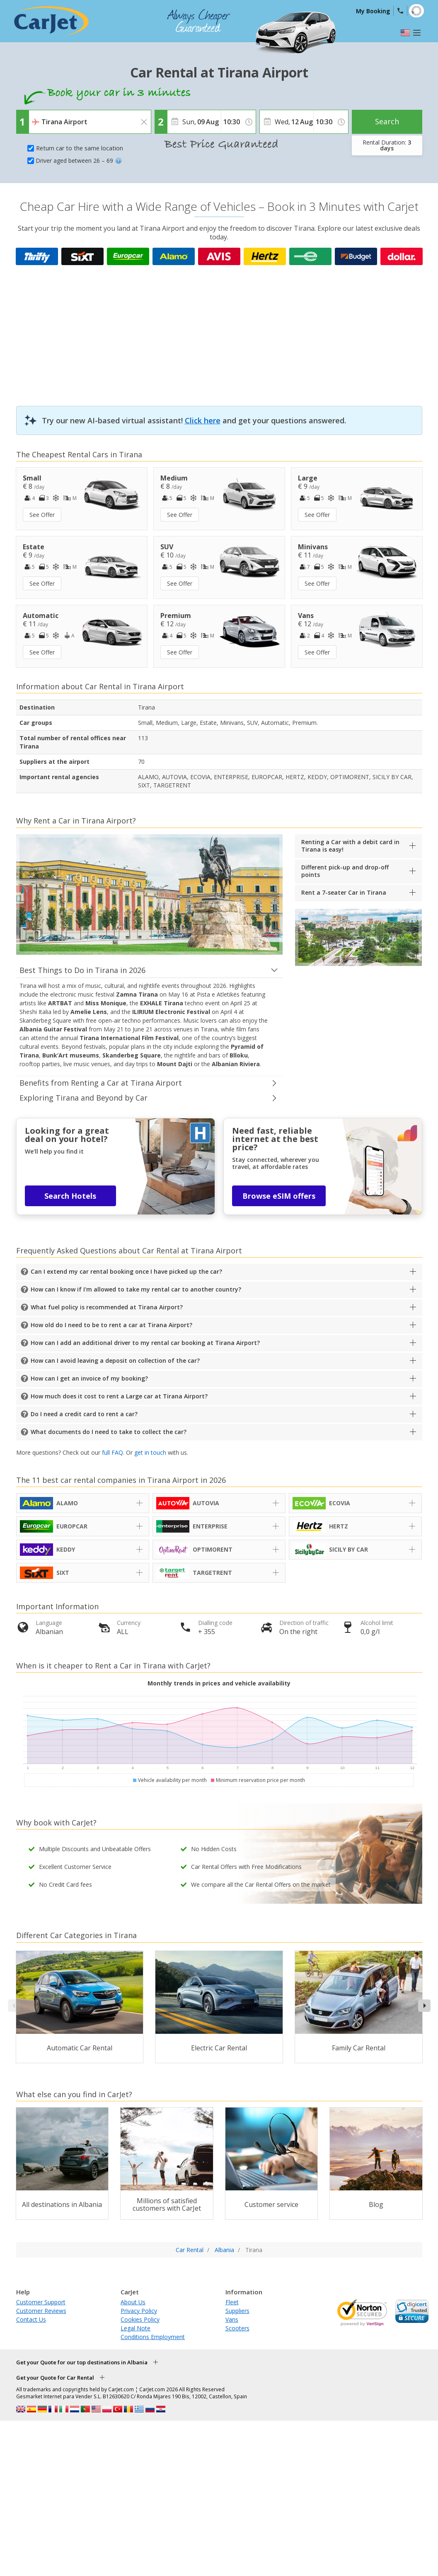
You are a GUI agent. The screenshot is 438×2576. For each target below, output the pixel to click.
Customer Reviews (41, 2311)
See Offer (42, 515)
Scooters (237, 2328)
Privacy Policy (139, 2311)
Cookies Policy (140, 2319)
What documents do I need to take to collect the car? (108, 1432)
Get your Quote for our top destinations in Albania (82, 2362)
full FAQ (112, 1452)
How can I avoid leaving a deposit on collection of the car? (115, 1360)
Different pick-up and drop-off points (345, 871)
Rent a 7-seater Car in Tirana (343, 892)
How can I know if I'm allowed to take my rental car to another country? (136, 1289)
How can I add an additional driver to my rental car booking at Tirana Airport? (145, 1343)
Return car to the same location (79, 148)
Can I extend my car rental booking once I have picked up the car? (126, 1271)
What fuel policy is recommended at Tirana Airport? (107, 1307)
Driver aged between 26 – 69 (79, 160)
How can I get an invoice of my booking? (89, 1378)
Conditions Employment (153, 2337)
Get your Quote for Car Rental (55, 2377)
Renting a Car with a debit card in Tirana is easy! (350, 845)
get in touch (150, 1452)
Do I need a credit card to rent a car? (84, 1414)
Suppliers (237, 2311)
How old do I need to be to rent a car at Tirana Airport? (111, 1325)
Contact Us (31, 2319)
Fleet (232, 2302)
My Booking (373, 11)
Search (387, 121)
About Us (133, 2302)
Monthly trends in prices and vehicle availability (219, 1683)
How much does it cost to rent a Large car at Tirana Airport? (119, 1396)
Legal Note (135, 2328)
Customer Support (40, 2302)
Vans (231, 2319)
